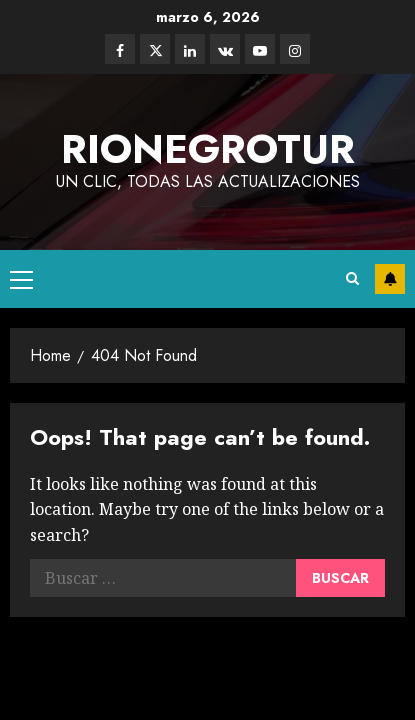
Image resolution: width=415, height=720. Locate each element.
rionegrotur (208, 149)
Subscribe (390, 279)
